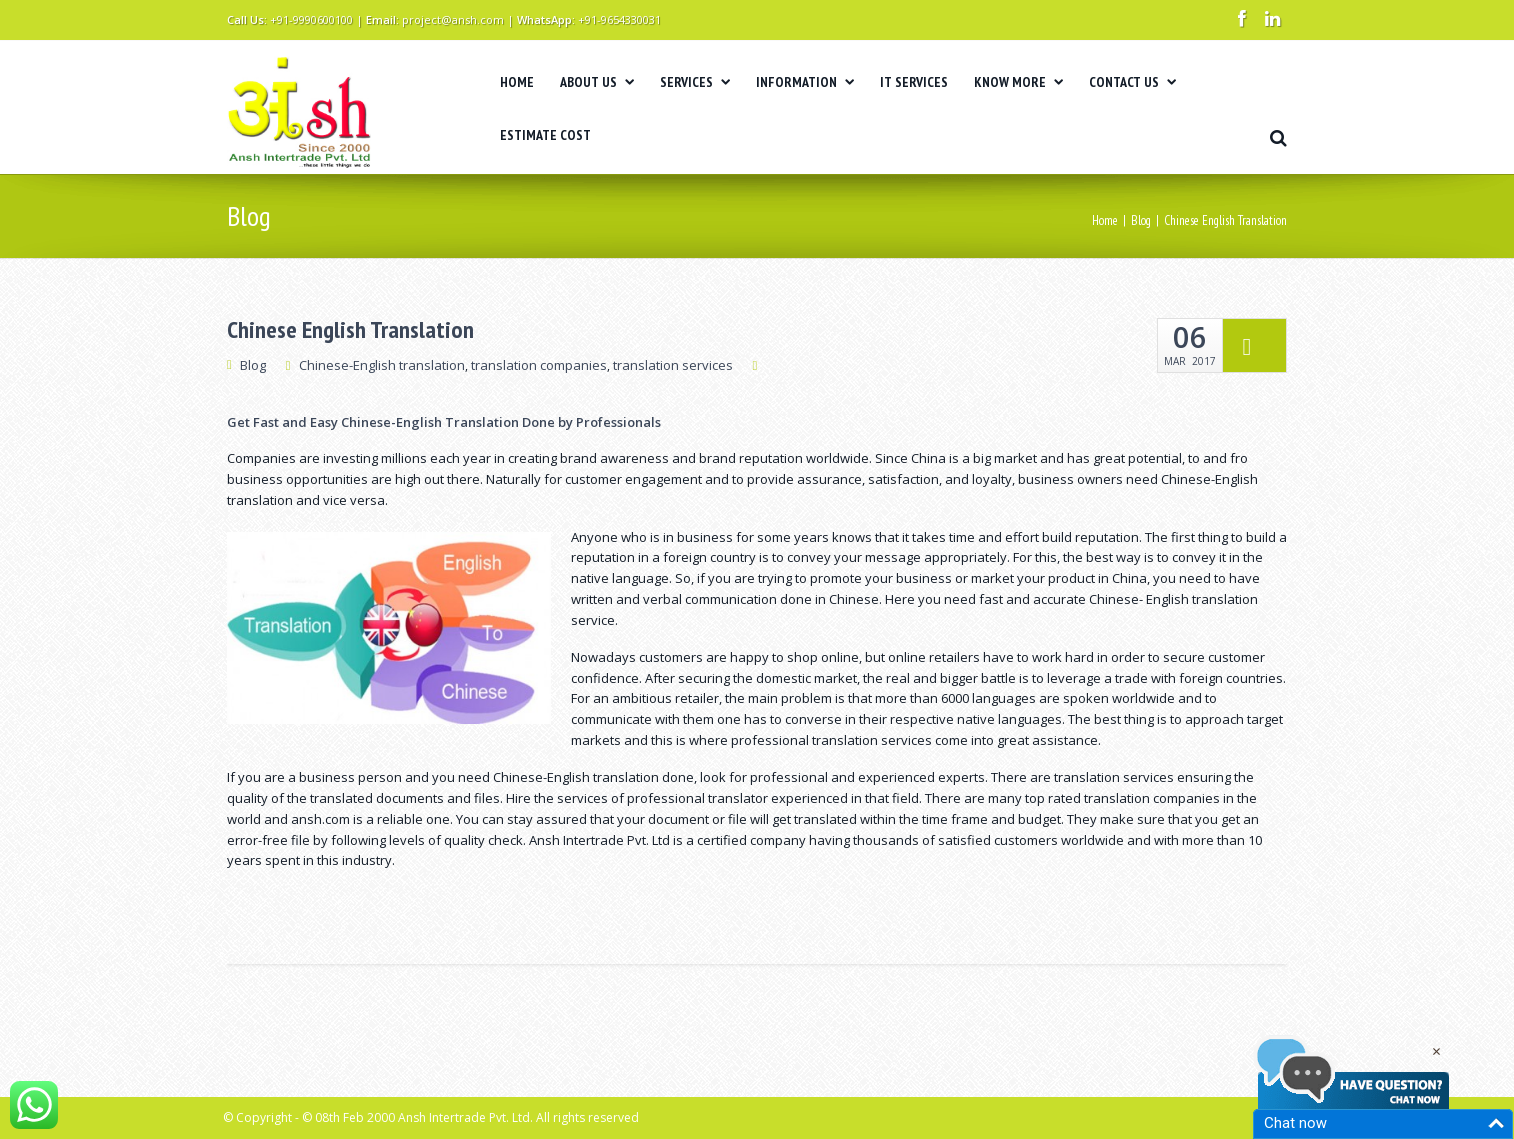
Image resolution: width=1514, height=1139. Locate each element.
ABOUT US (597, 82)
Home (1105, 220)
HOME (517, 82)
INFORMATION (805, 82)
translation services (673, 365)
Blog (1141, 220)
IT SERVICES (914, 82)
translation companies (539, 365)
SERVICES (695, 82)
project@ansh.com (453, 19)
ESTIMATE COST (545, 135)
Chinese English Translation (350, 330)
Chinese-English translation (382, 365)
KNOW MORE (1018, 82)
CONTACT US (1132, 82)
